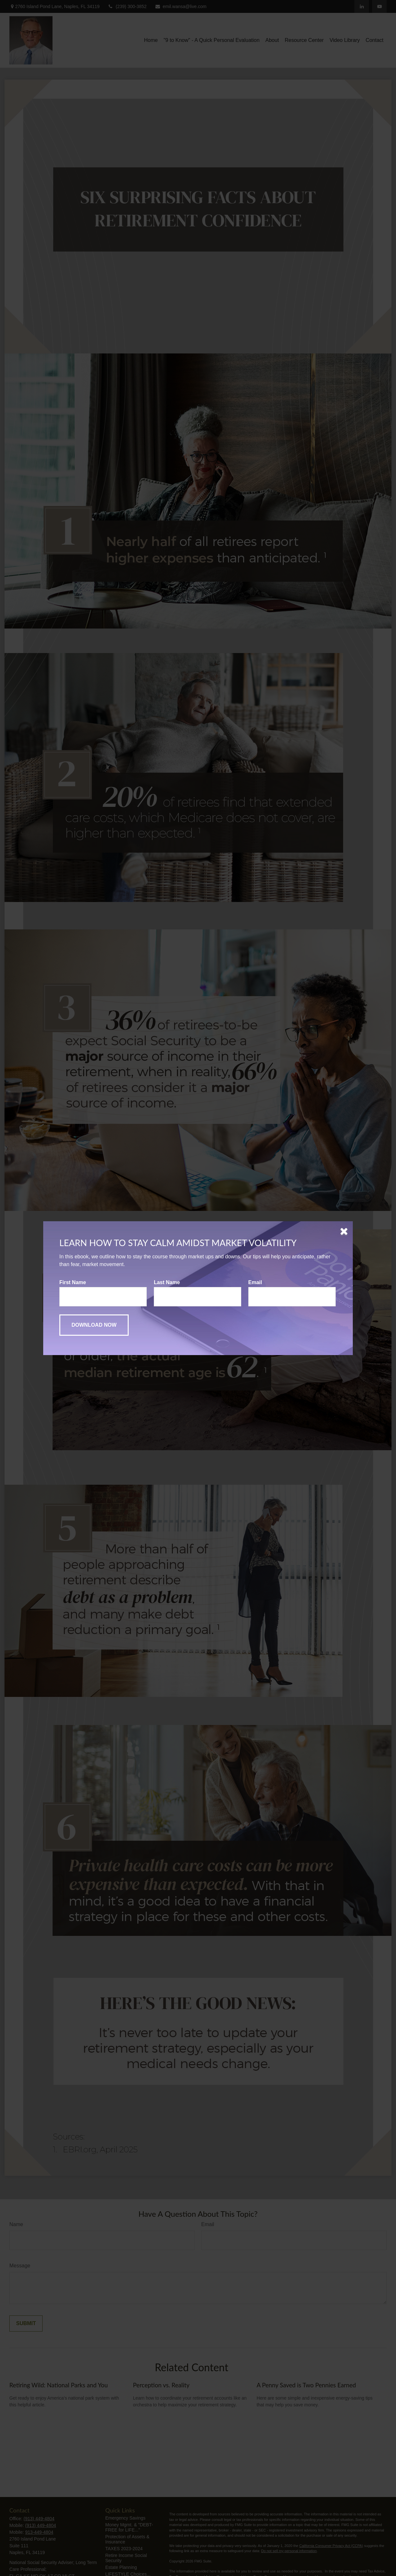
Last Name (167, 1282)
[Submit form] (94, 1325)
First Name (72, 1282)
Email (255, 1282)
